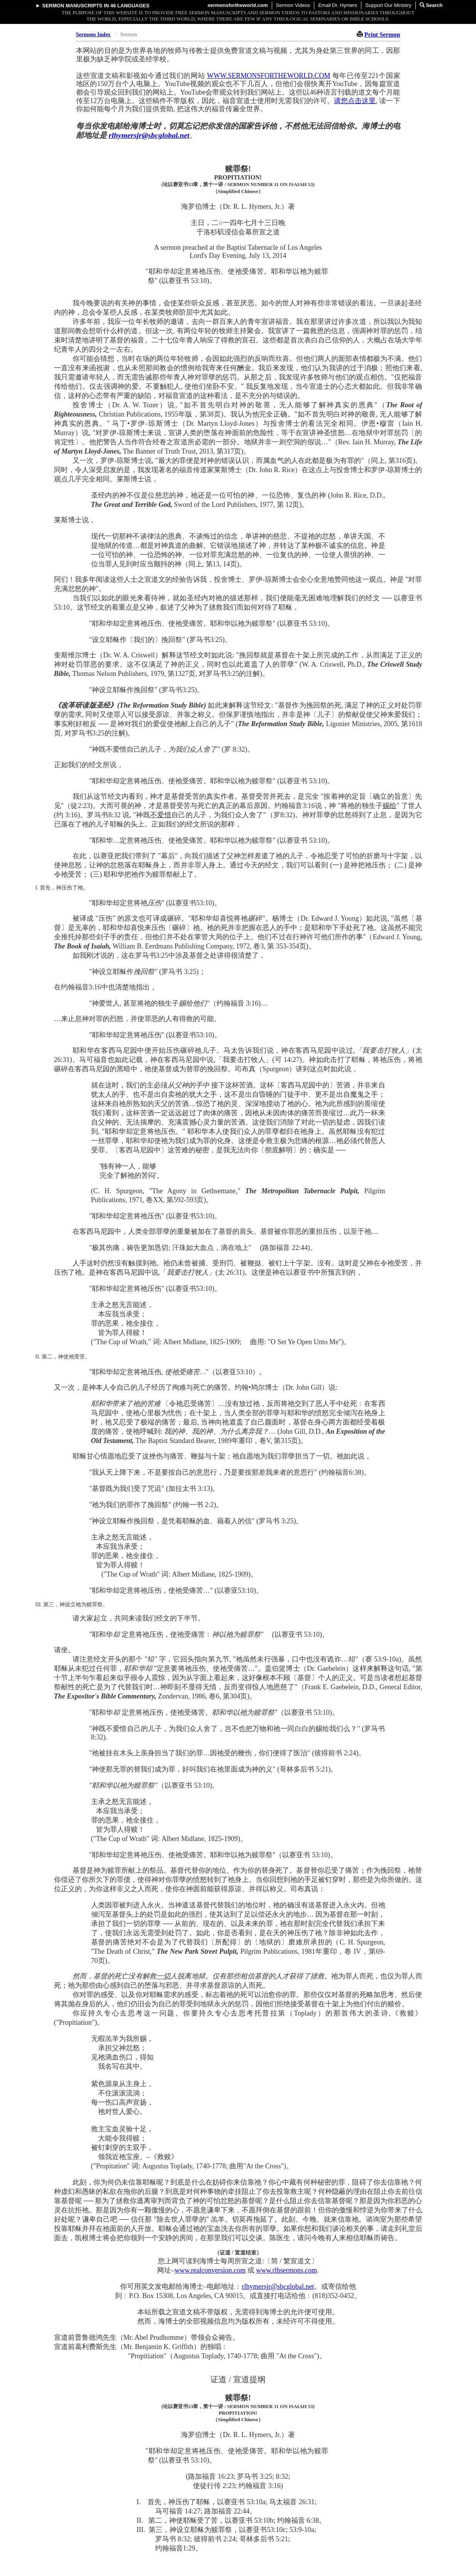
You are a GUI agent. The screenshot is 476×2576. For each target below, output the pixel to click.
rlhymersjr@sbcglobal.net (148, 135)
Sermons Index (93, 34)
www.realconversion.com (210, 2270)
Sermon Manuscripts (72, 5)
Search (431, 5)
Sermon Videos (293, 5)
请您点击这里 (355, 101)
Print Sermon (382, 34)
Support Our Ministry (388, 5)
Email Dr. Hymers (337, 5)
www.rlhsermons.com (286, 2270)
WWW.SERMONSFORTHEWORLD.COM (268, 76)
